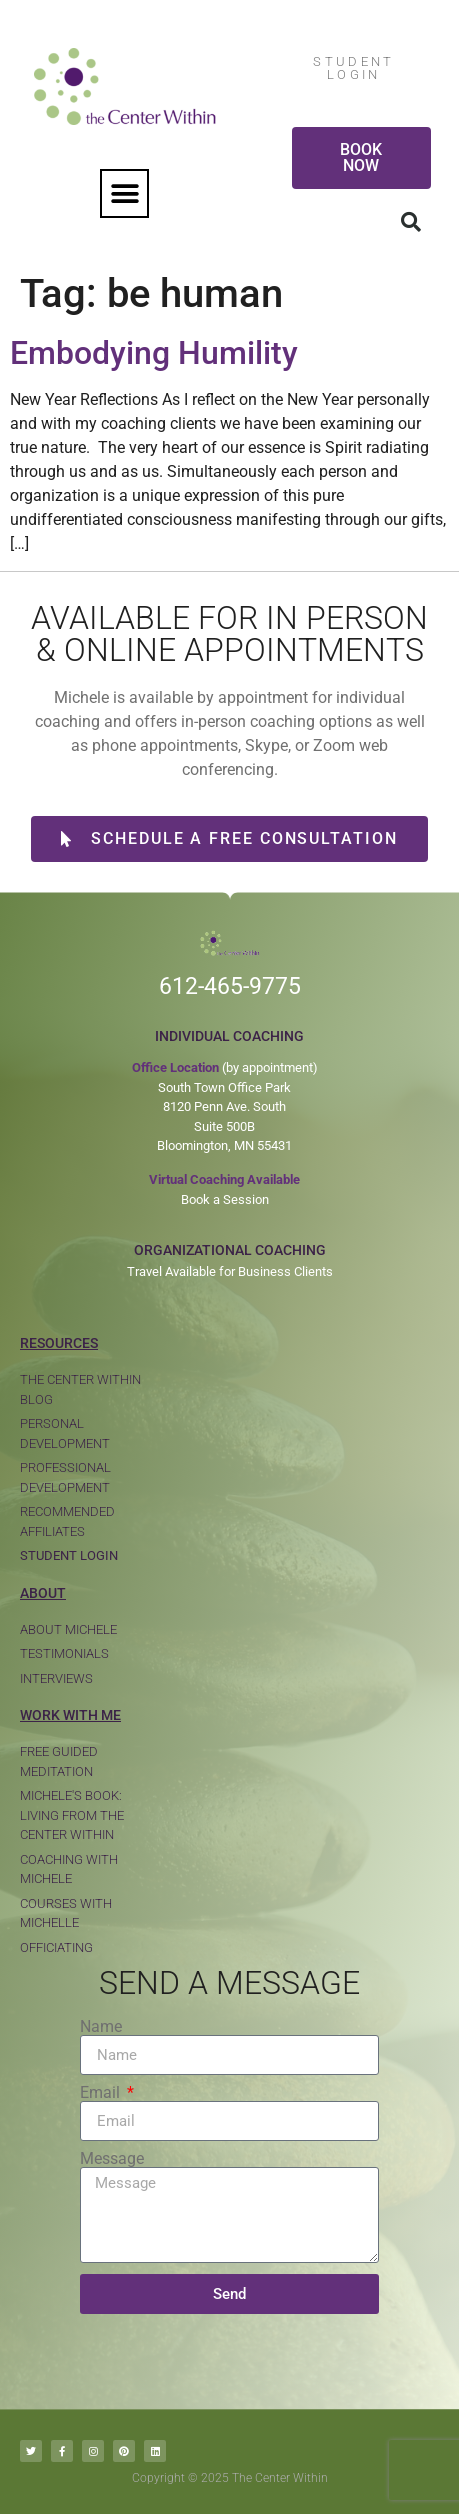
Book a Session (225, 1199)
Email (102, 2093)
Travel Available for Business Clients (230, 1271)
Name (101, 2027)
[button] (124, 193)
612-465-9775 (230, 986)
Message (112, 2159)
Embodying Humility (154, 353)
